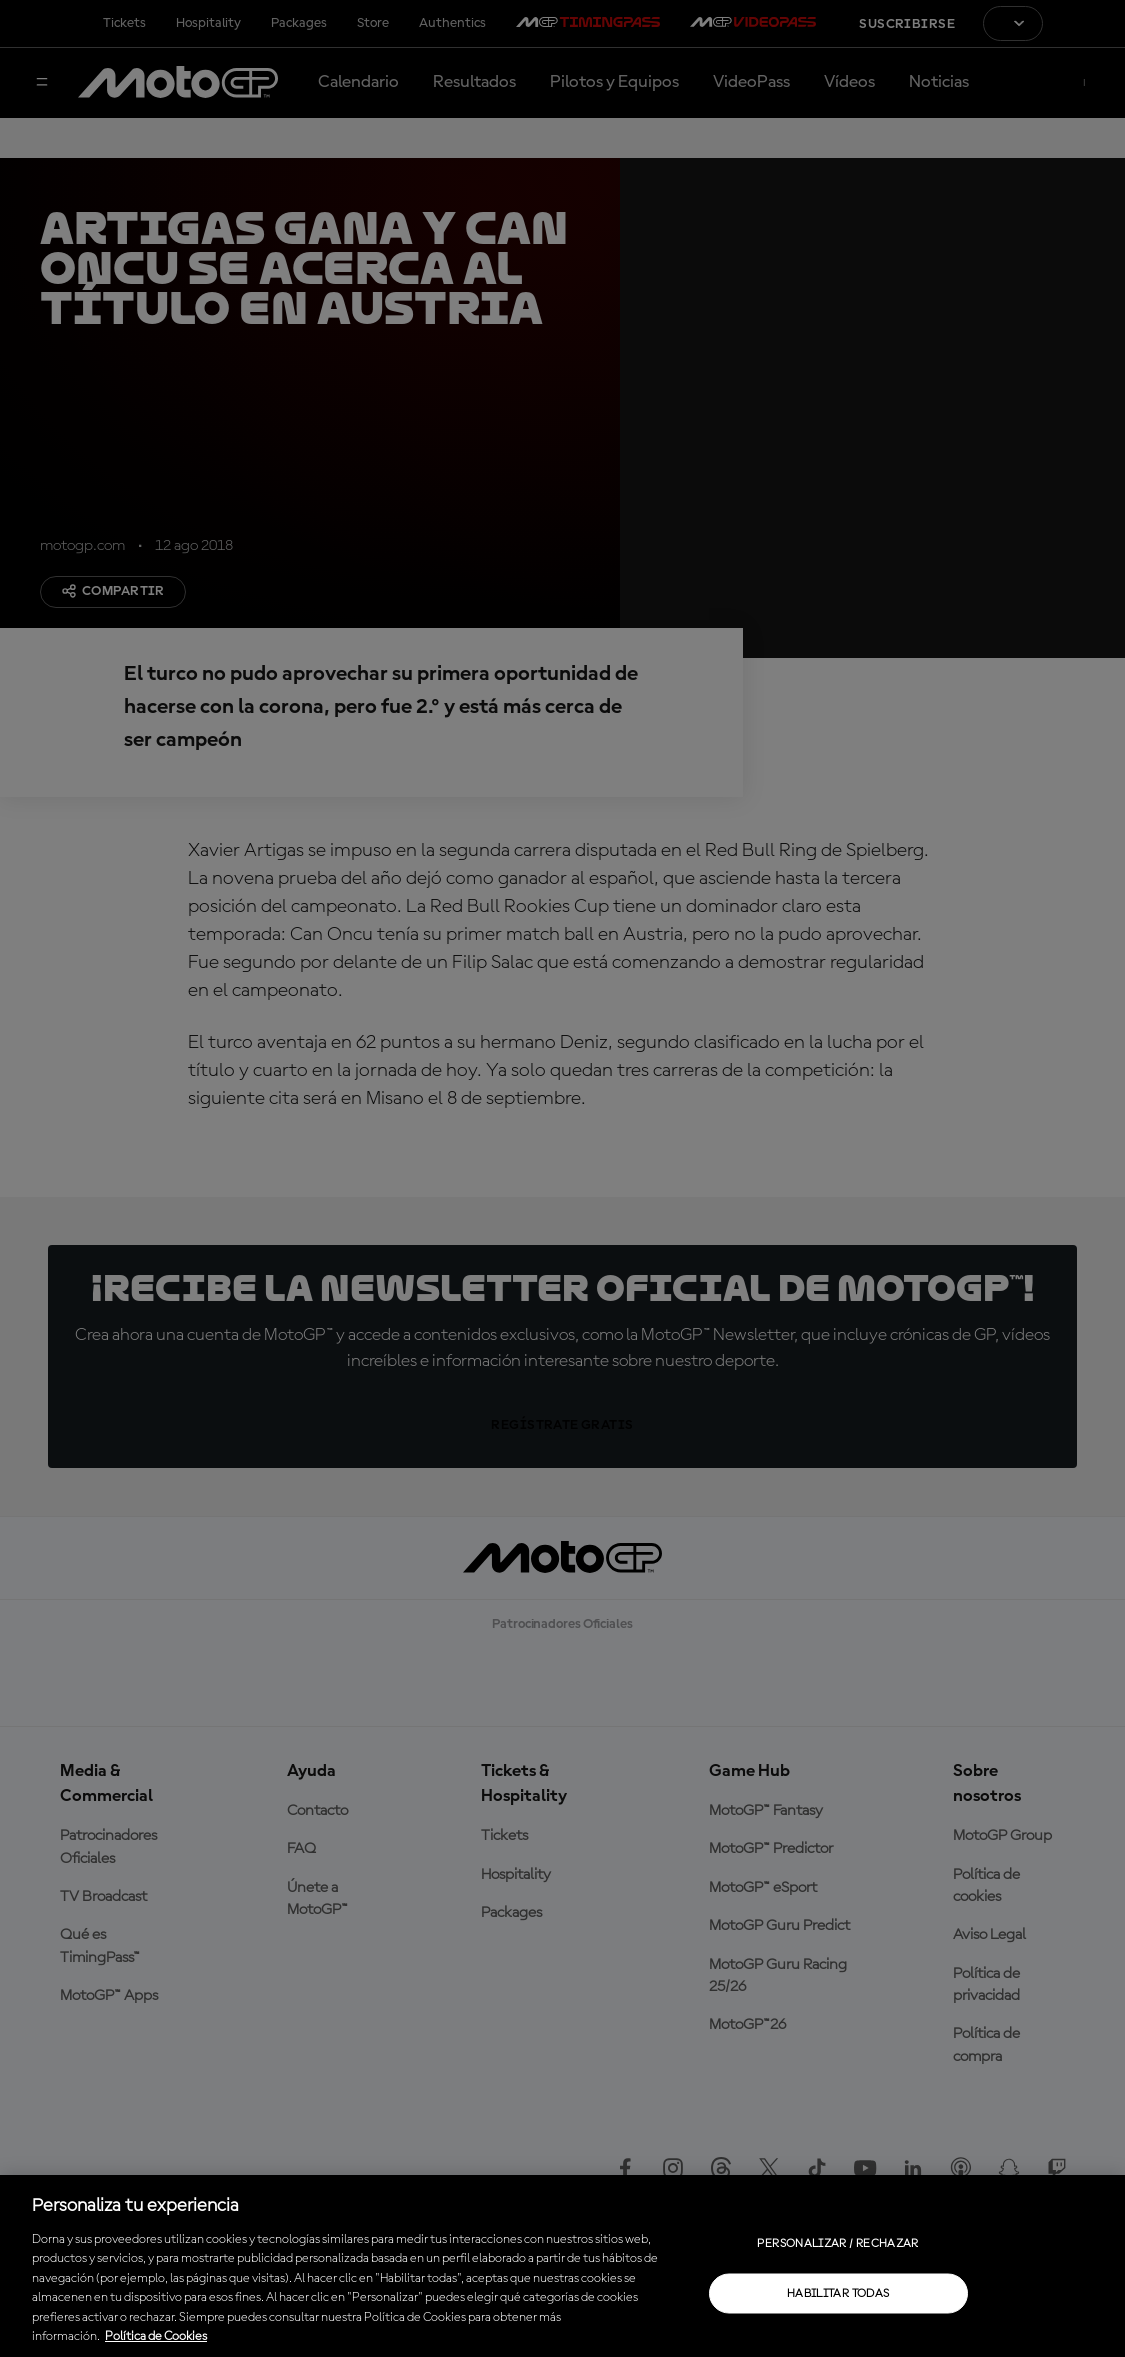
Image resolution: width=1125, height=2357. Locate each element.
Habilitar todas (838, 2293)
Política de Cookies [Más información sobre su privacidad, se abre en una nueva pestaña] (156, 2336)
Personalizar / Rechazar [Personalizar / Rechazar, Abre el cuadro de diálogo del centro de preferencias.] (837, 2243)
